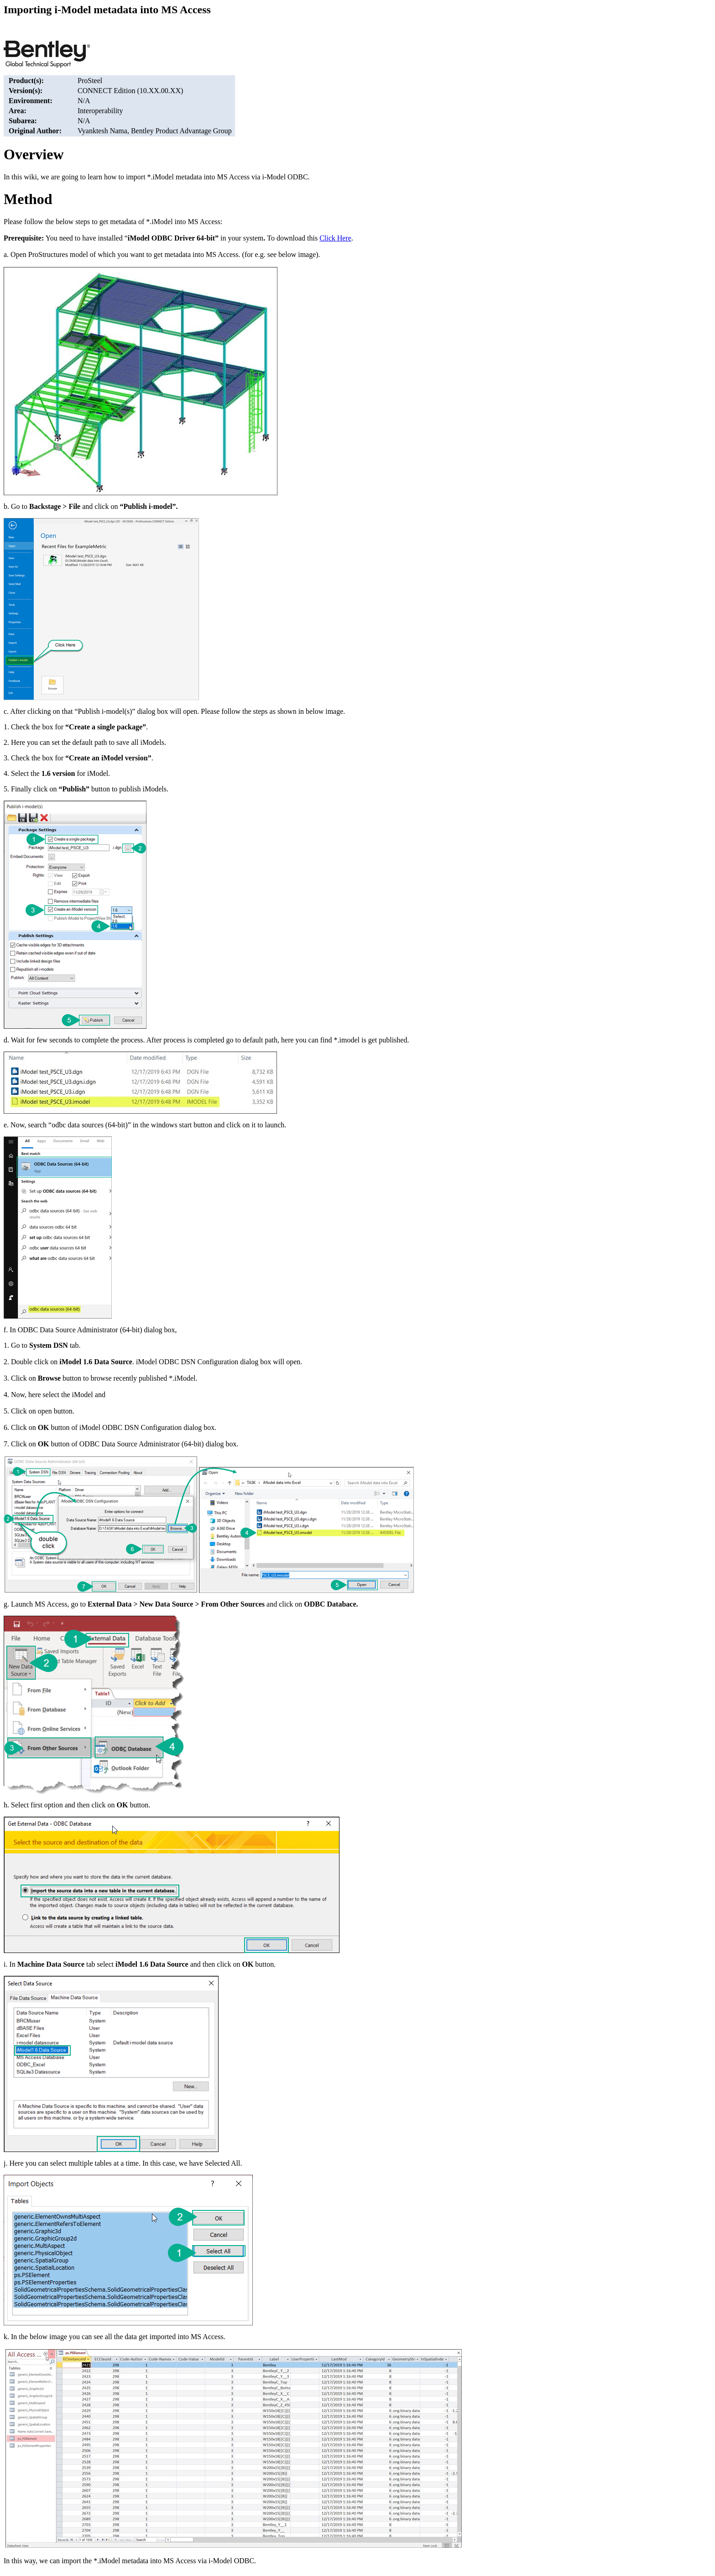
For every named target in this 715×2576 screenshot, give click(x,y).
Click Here (335, 238)
